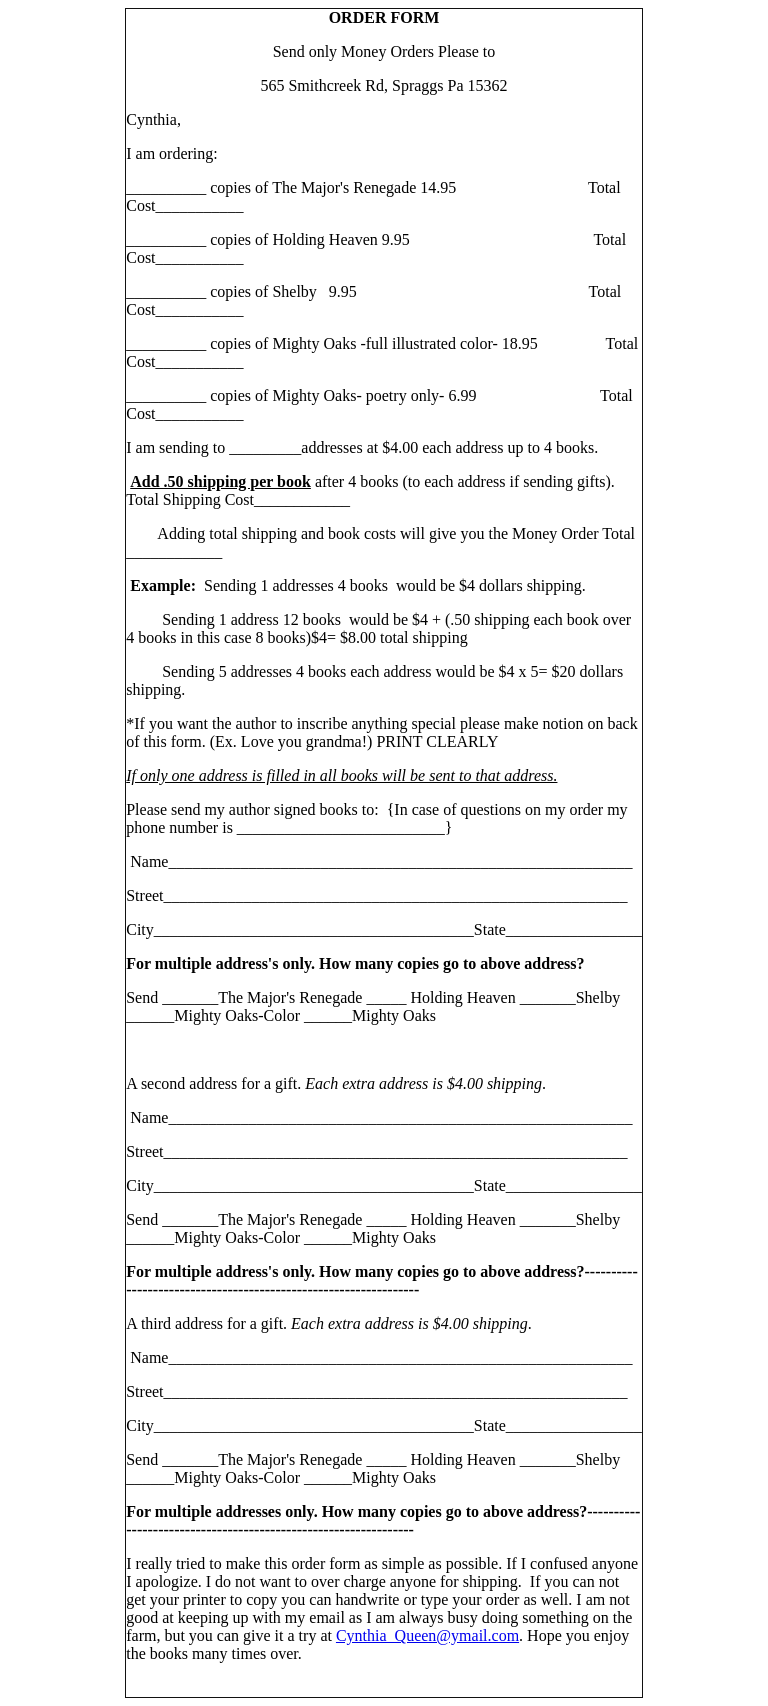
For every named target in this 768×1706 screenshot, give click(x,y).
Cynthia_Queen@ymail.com (427, 1635)
